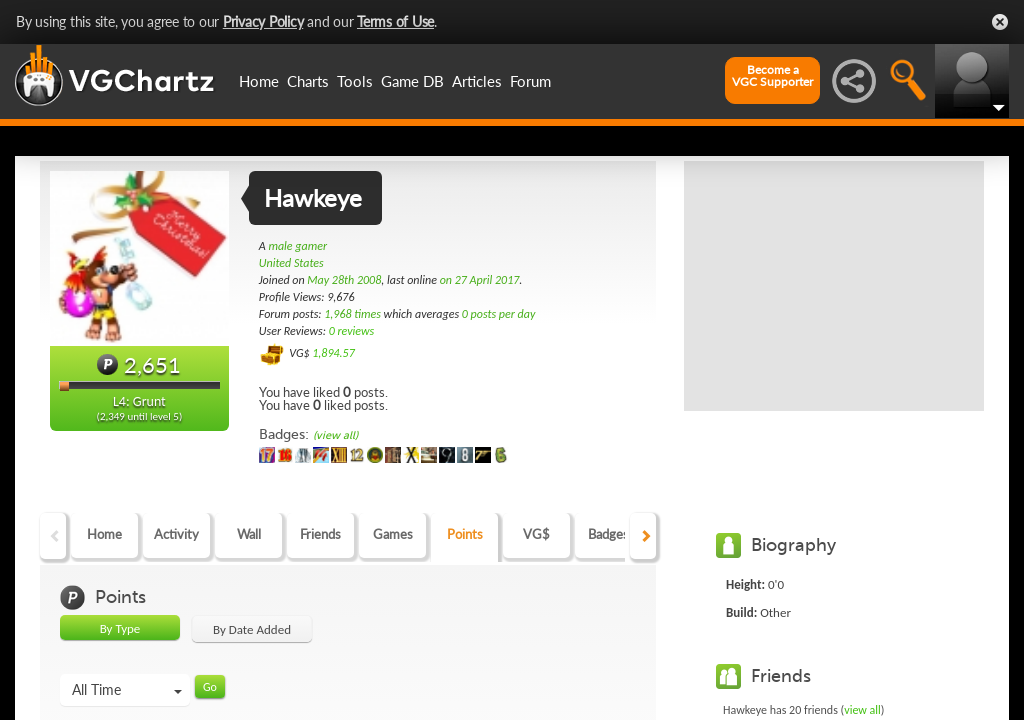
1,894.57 (333, 353)
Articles (477, 81)
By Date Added (252, 629)
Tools (355, 81)
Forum (530, 81)
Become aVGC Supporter (772, 76)
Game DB (412, 81)
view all (862, 710)
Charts (308, 81)
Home (259, 81)
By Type (120, 628)
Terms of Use (395, 21)
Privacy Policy (263, 21)
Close (1000, 22)
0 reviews (352, 331)
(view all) (335, 435)
